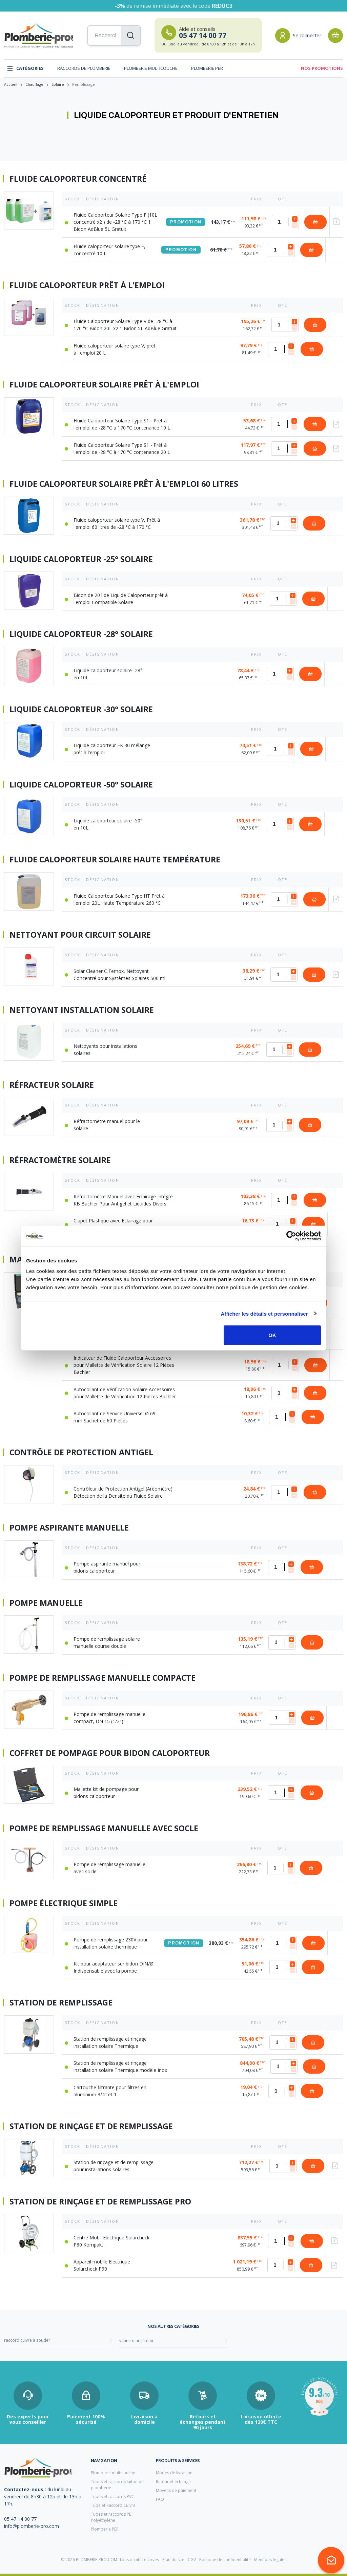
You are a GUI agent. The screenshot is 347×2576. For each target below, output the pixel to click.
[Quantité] (285, 222)
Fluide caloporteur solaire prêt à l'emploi (104, 384)
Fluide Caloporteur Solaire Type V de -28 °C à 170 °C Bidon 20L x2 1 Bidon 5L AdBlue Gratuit (125, 325)
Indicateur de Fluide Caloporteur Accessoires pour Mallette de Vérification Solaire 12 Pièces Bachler (124, 1365)
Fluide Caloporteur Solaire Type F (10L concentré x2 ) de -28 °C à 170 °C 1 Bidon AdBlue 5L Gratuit (115, 222)
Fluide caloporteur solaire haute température (114, 859)
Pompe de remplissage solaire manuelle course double (107, 1642)
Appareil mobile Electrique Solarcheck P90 (102, 2265)
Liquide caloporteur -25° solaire (81, 559)
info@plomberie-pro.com (31, 2526)
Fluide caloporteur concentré (77, 179)
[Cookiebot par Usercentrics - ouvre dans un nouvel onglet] (291, 1236)
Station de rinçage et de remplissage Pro (100, 2201)
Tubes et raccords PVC (112, 2496)
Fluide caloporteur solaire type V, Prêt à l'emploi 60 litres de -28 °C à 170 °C (117, 523)
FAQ (160, 2499)
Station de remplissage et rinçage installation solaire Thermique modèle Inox (120, 2066)
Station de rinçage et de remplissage (91, 2126)
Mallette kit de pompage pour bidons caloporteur (106, 1792)
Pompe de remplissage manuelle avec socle (103, 1828)
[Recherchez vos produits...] (114, 35)
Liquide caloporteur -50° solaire (81, 784)
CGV (192, 2559)
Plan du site (173, 2559)
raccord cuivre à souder (27, 2340)
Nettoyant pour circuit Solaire (80, 935)
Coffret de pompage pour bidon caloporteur (109, 1753)
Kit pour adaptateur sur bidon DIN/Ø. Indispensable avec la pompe (114, 1967)
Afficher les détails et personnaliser (264, 1313)
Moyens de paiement (176, 2490)
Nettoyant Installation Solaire (81, 1010)
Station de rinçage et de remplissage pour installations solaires (114, 2166)
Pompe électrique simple (63, 1903)
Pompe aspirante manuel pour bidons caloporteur (107, 1567)
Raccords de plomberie (83, 68)
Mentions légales (270, 2559)
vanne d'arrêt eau (136, 2340)
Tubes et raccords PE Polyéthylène (111, 2517)
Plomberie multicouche (151, 68)
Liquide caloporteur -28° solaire (81, 634)
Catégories (25, 68)
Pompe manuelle (46, 1603)
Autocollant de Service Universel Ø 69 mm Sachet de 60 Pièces (115, 1417)
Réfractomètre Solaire (60, 1160)
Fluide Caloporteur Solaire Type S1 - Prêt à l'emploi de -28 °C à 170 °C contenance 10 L (122, 424)
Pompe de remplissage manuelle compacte (102, 1678)
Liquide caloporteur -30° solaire (81, 709)
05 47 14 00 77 (20, 2519)
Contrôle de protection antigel (81, 1452)
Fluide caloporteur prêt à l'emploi (87, 285)
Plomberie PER (207, 68)
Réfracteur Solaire (51, 1085)
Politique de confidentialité (225, 2559)
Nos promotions (322, 68)
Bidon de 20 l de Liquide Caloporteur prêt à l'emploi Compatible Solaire (121, 598)
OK (272, 1335)
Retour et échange (173, 2481)
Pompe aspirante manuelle (69, 1527)
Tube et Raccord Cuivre (113, 2505)
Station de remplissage (61, 2002)
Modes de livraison (174, 2473)
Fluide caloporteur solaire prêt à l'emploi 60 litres (123, 484)
